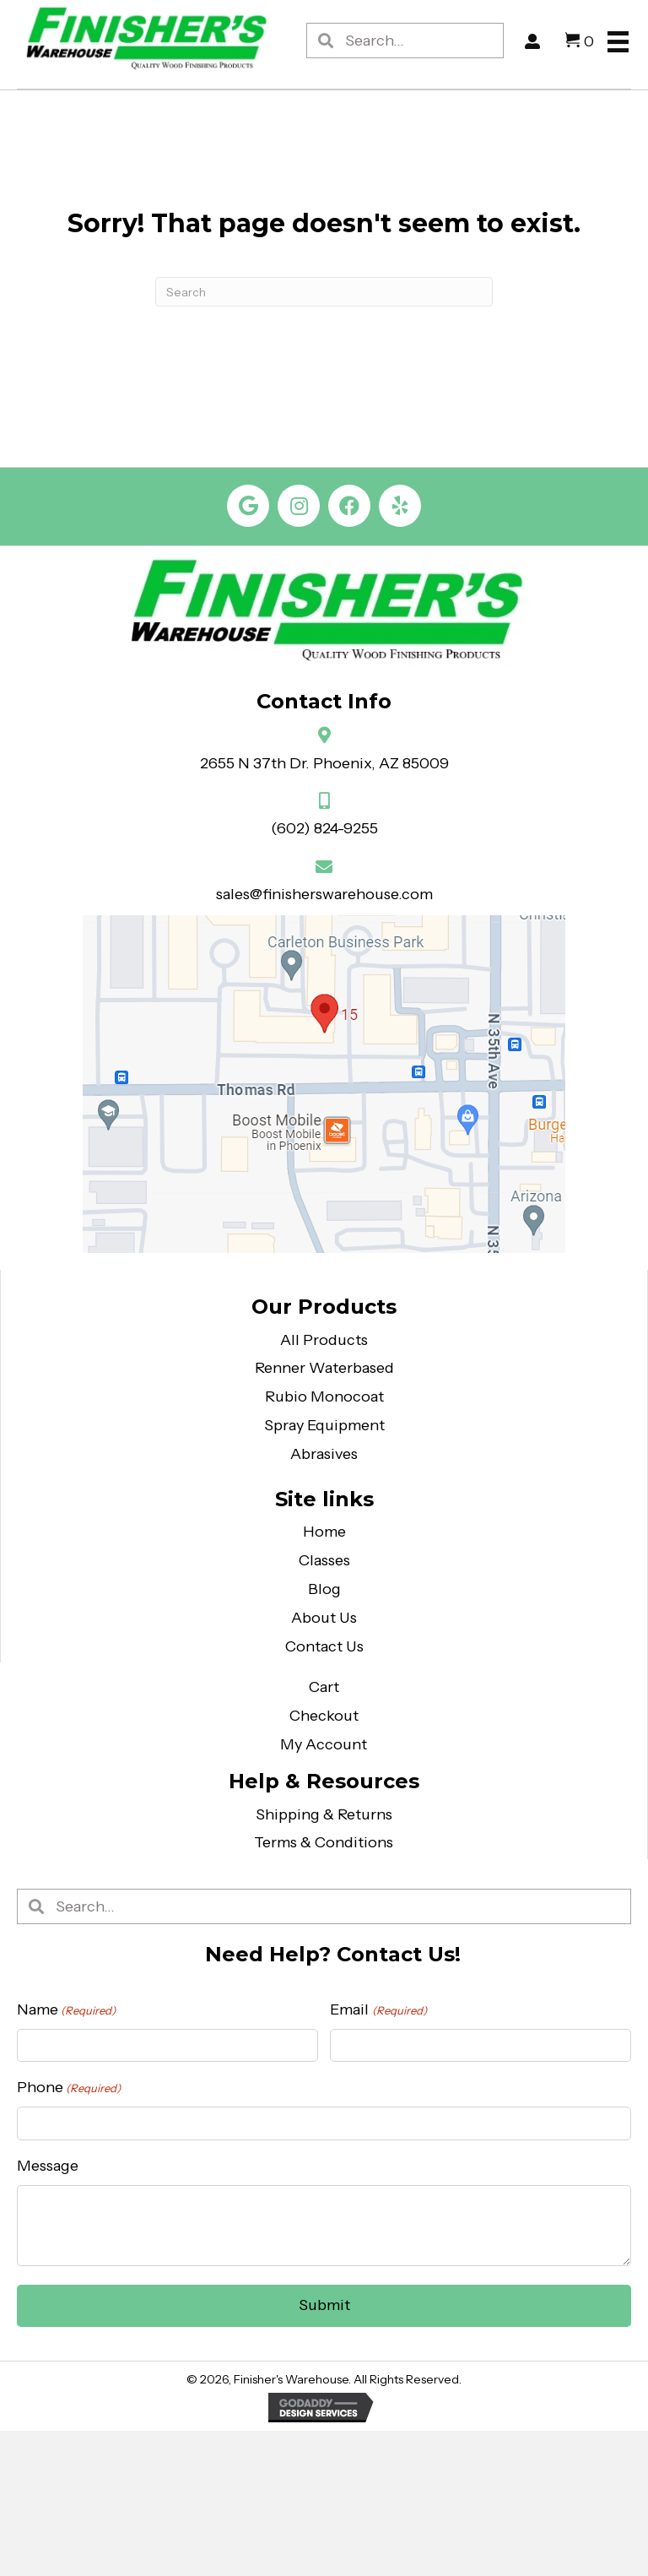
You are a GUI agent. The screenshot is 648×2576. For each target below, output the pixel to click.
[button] (248, 506)
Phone (69, 2087)
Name (66, 2010)
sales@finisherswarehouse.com (324, 894)
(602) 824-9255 (324, 828)
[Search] (324, 291)
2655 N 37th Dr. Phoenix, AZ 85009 (324, 763)
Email (378, 2010)
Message (47, 2165)
